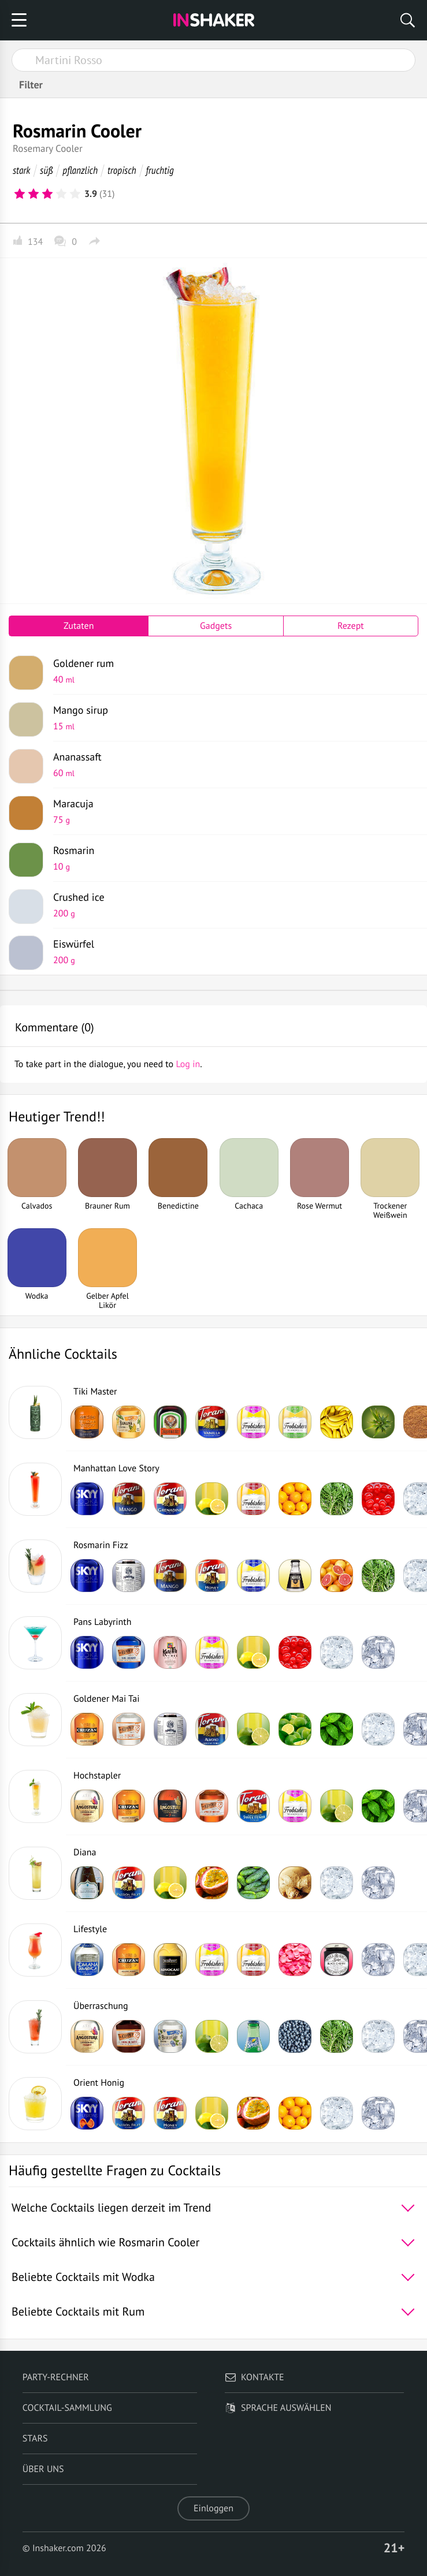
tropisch (121, 170)
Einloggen (213, 2508)
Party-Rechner (56, 2377)
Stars (35, 2438)
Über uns (43, 2469)
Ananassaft (231, 764)
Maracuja (231, 811)
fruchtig (160, 170)
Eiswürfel (231, 951)
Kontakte (254, 2377)
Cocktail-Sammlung (67, 2408)
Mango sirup (231, 717)
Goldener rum (231, 671)
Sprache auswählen (278, 2408)
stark (21, 170)
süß (46, 170)
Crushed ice (231, 904)
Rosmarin (231, 858)
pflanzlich (80, 170)
